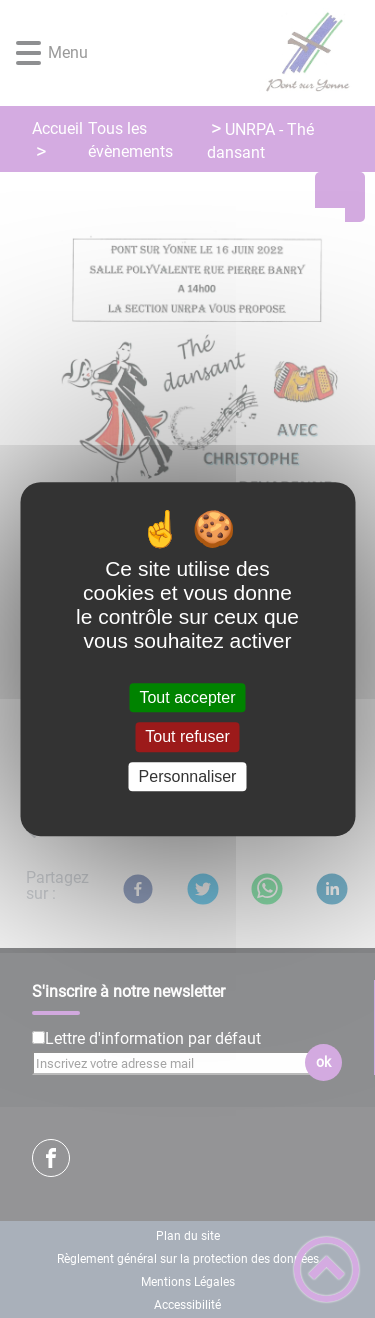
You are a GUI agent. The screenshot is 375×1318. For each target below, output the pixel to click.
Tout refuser (187, 737)
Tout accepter (187, 697)
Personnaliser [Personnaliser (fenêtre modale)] (188, 776)
